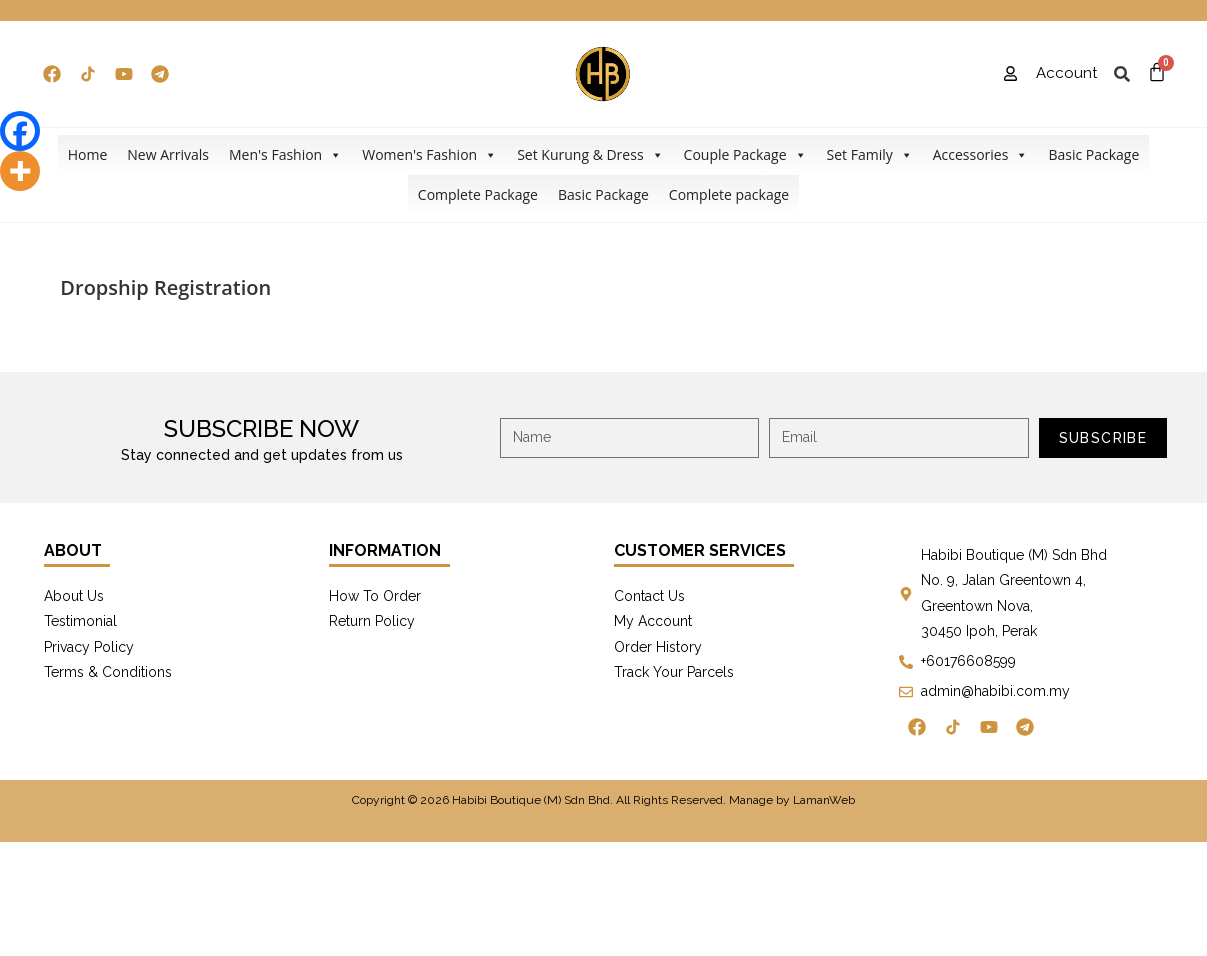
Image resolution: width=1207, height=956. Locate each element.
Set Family (870, 155)
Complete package (729, 194)
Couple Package (745, 155)
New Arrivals (168, 154)
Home (88, 154)
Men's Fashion (285, 155)
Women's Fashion (429, 155)
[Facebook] (20, 131)
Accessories (981, 155)
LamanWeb (824, 800)
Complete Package (478, 194)
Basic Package (1093, 154)
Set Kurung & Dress (590, 155)
